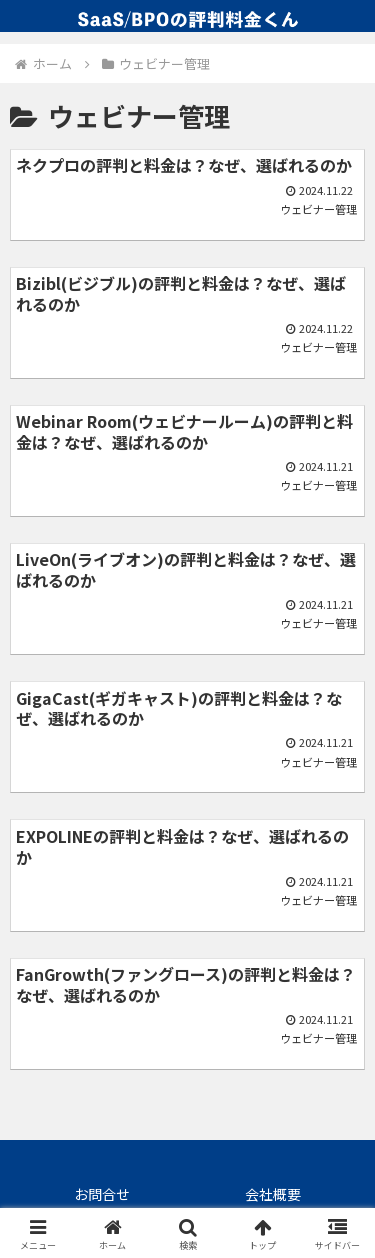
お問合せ (102, 1194)
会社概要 (273, 1194)
